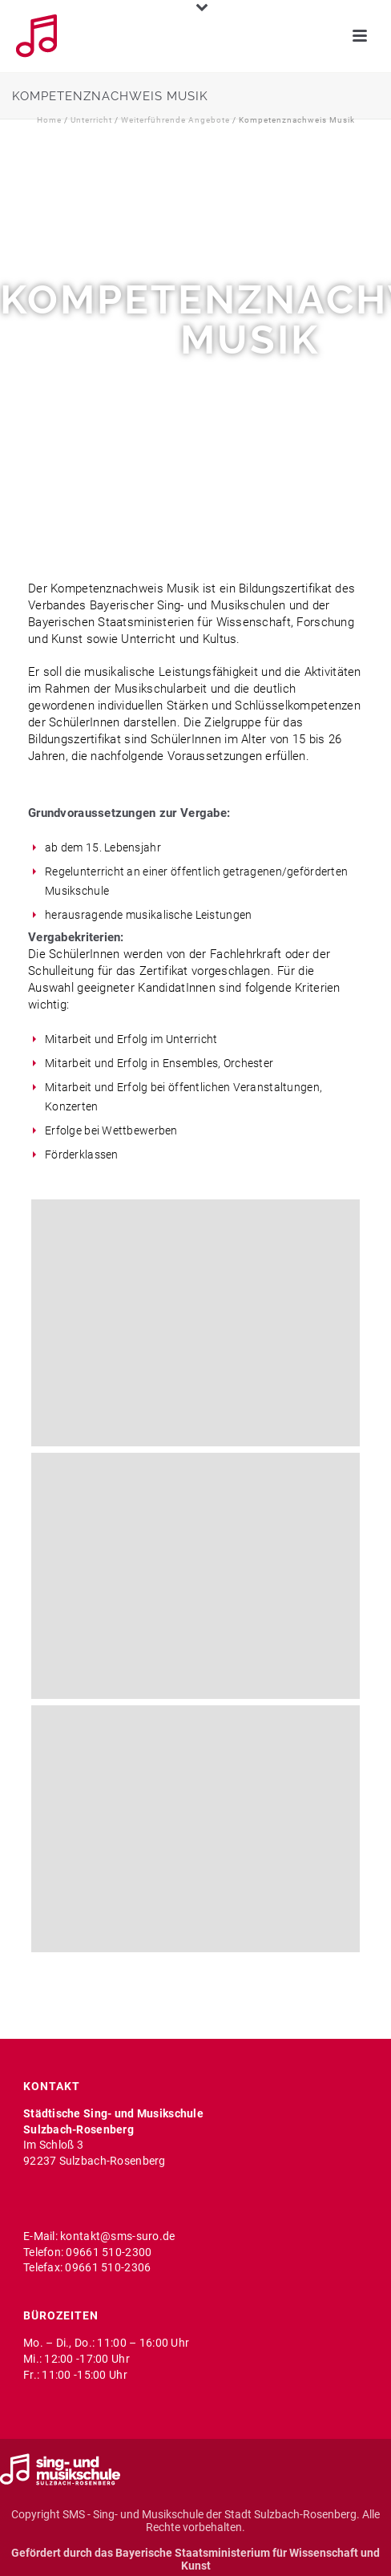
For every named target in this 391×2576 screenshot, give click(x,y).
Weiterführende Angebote (175, 119)
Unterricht (91, 119)
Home (49, 119)
